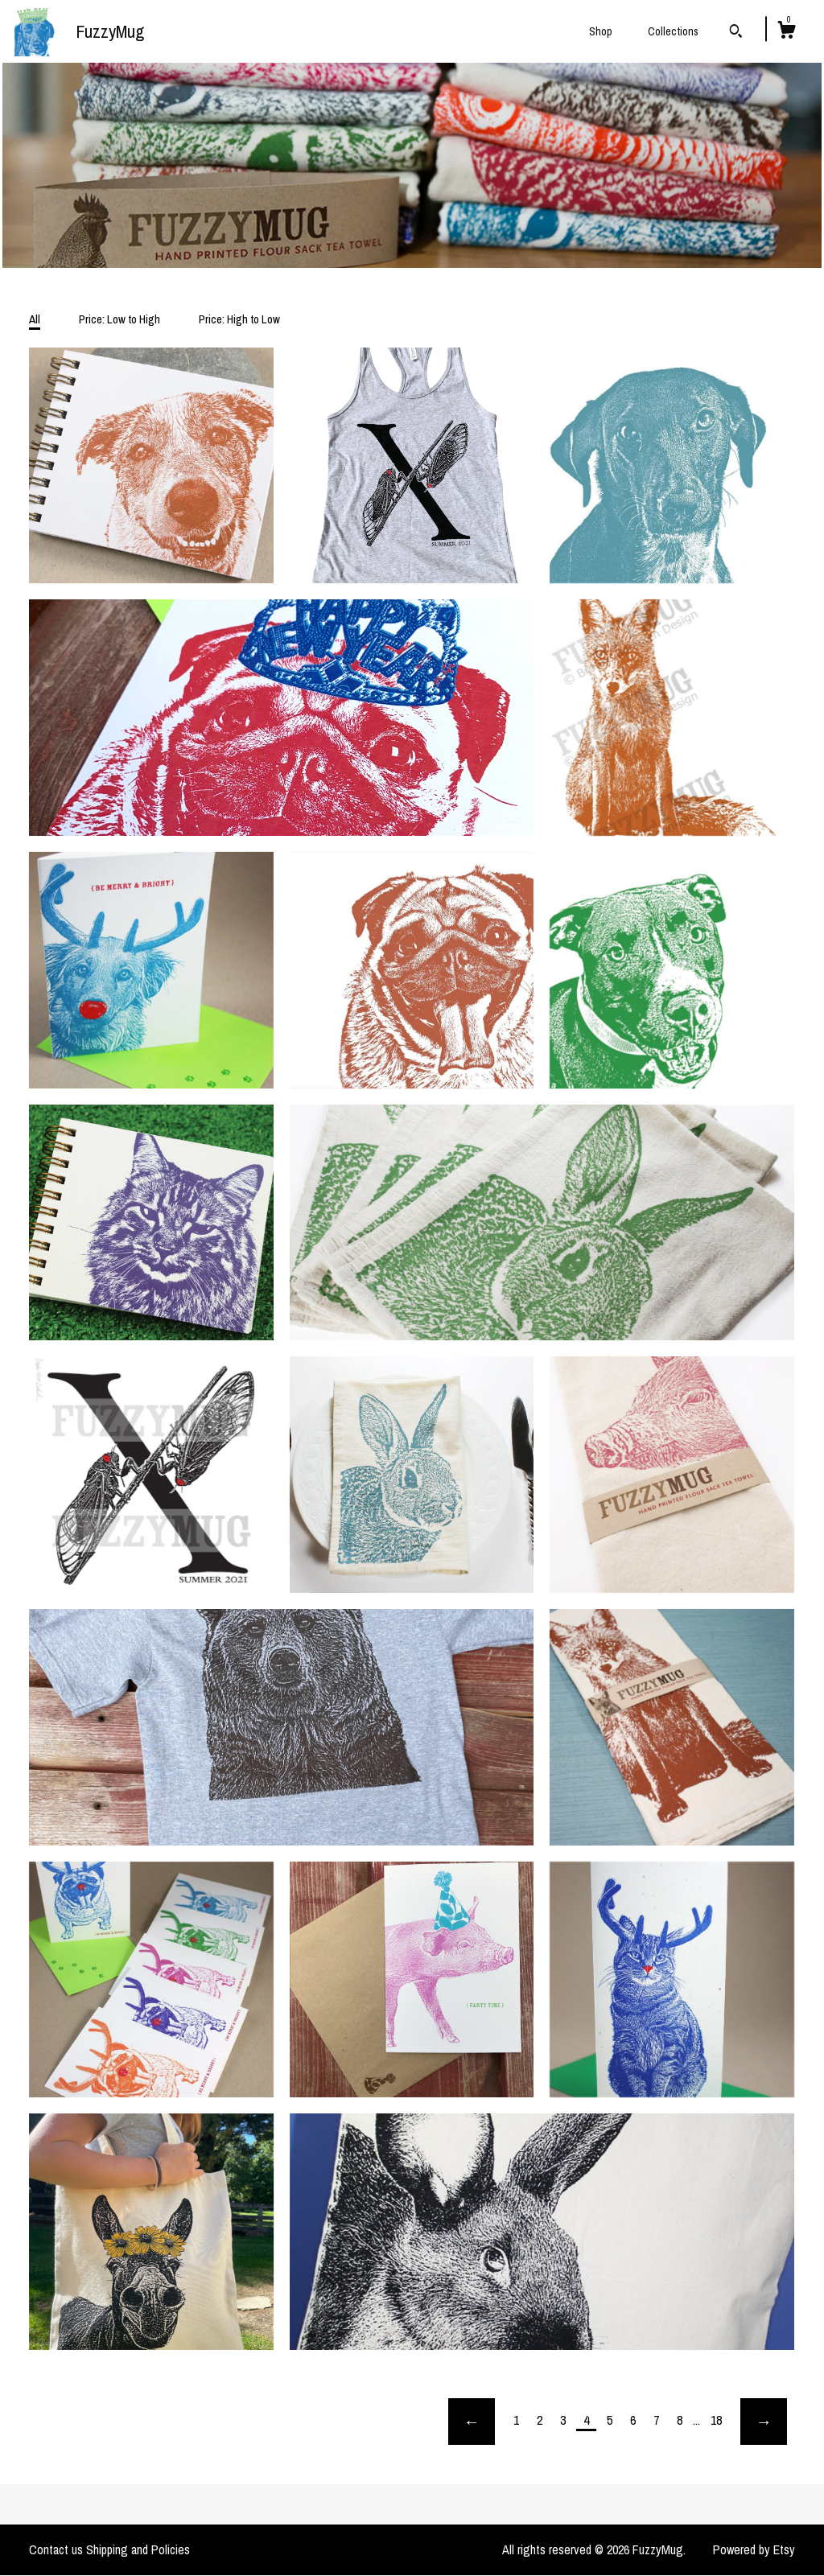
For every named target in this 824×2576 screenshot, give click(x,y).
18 (716, 2420)
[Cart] (786, 32)
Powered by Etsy (754, 2549)
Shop (600, 31)
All (34, 319)
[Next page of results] (763, 2421)
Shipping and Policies (138, 2549)
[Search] (736, 33)
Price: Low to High (119, 319)
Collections (673, 31)
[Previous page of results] (471, 2421)
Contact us (56, 2549)
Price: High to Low (239, 319)
